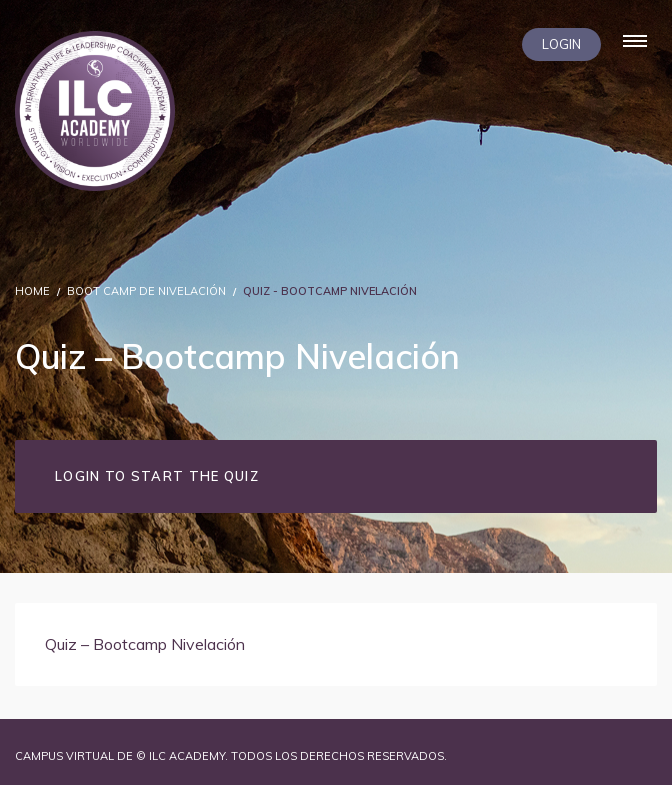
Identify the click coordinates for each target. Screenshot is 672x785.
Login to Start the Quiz (157, 476)
